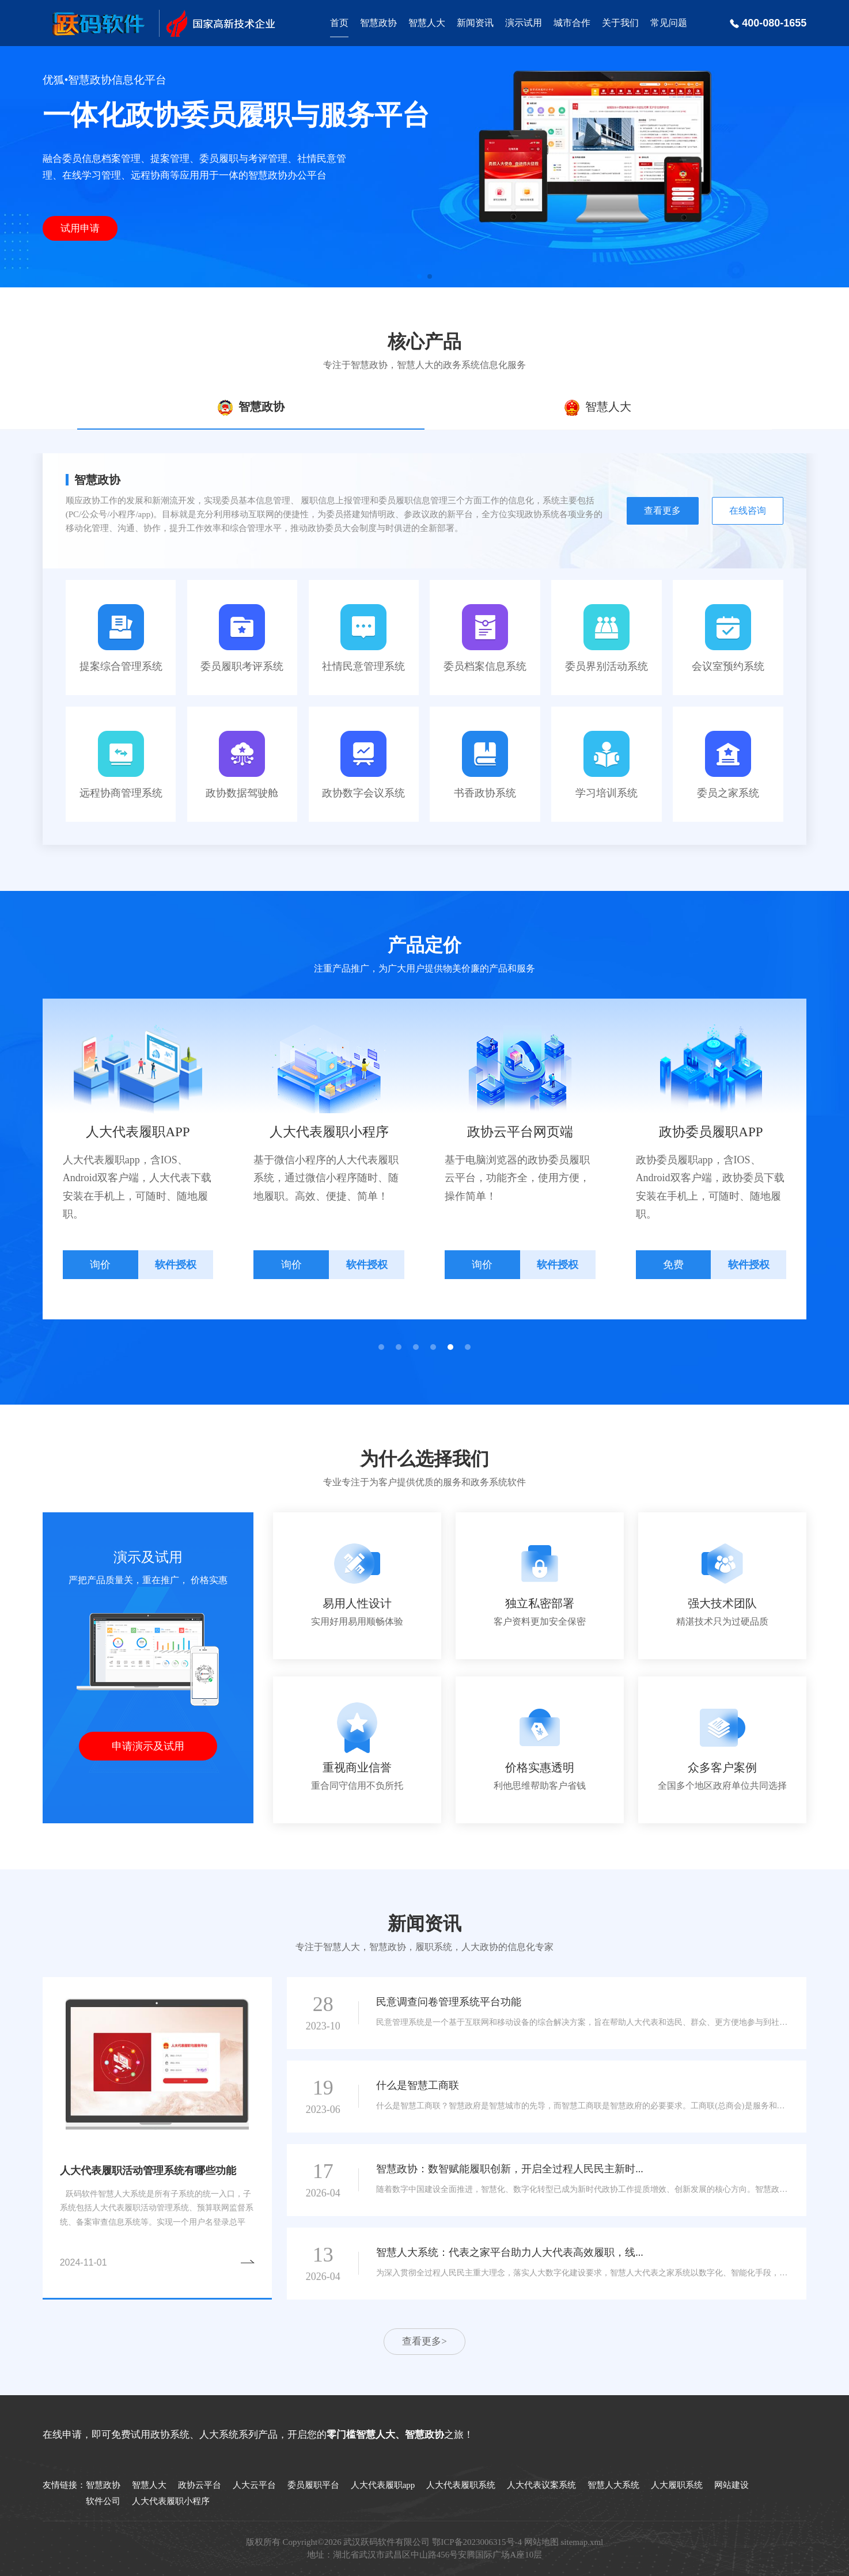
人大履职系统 (677, 2485)
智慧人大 (426, 23)
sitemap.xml (582, 2542)
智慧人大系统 (613, 2485)
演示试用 (523, 23)
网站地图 (541, 2542)
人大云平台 (254, 2485)
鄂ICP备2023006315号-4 (477, 2542)
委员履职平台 (313, 2485)
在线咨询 (747, 510)
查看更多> (424, 2341)
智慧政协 (378, 23)
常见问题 (668, 23)
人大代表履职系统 (460, 2485)
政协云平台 (199, 2485)
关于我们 (620, 23)
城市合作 (572, 23)
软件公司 (103, 2501)
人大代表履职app (383, 2485)
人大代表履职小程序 (171, 2501)
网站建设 (731, 2485)
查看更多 (662, 510)
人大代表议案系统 (541, 2485)
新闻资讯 (475, 23)
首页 (339, 23)
